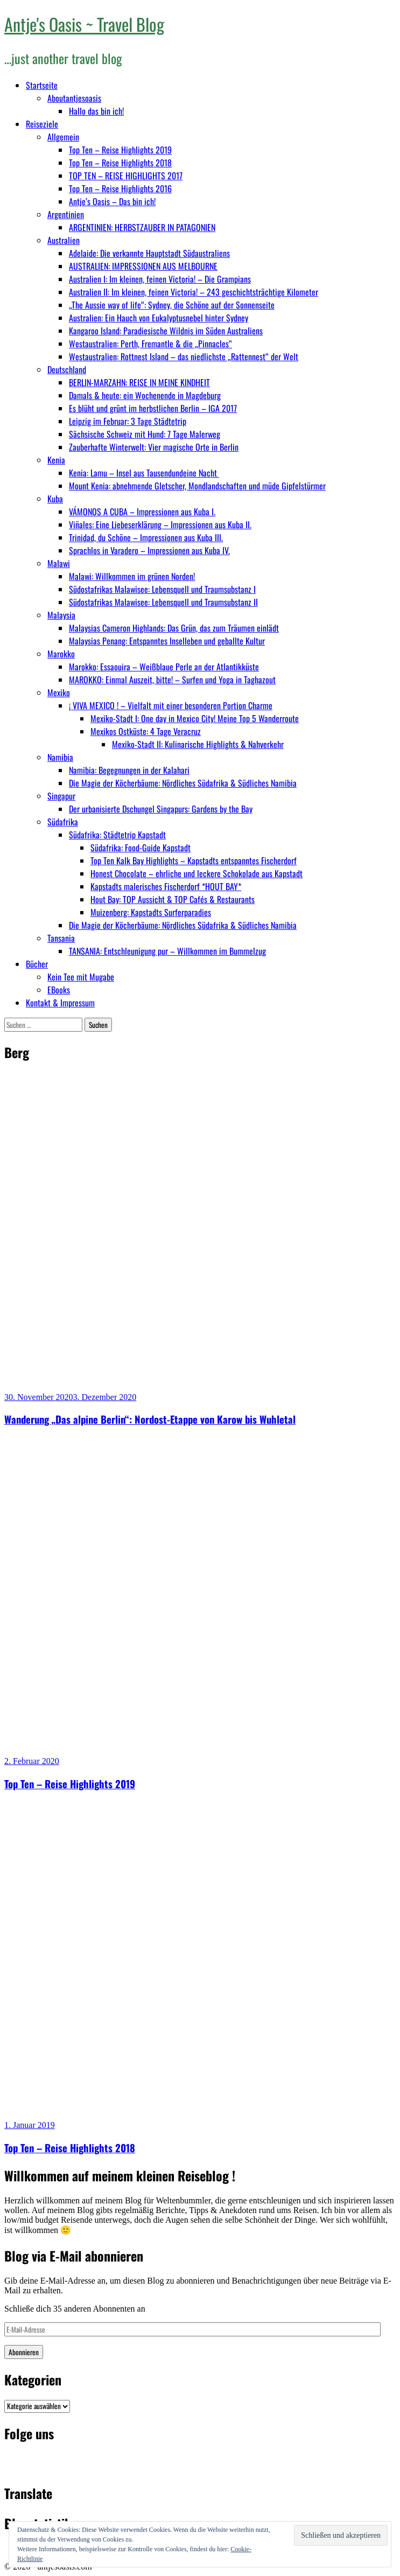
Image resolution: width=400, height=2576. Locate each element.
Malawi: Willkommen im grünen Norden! (132, 576)
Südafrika (62, 821)
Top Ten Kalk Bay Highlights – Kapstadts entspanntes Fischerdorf (193, 860)
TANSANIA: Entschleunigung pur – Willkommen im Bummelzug (167, 950)
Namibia (60, 757)
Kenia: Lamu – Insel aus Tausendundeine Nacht (144, 472)
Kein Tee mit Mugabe (80, 976)
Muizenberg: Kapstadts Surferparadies (150, 912)
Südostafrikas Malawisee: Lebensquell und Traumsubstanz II (163, 602)
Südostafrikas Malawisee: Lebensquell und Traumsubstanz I (162, 589)
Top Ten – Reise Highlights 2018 (120, 162)
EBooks (58, 989)
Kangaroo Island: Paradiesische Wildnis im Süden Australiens (166, 330)
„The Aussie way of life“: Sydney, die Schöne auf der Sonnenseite (172, 304)
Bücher (37, 963)
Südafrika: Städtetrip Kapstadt (117, 834)
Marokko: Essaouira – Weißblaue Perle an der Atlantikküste (164, 666)
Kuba (55, 498)
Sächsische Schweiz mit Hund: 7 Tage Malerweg (144, 434)
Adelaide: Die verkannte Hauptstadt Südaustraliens (149, 253)
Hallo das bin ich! (96, 110)
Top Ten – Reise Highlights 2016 (120, 188)
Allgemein (63, 136)
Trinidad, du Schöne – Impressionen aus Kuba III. (146, 537)
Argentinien (65, 214)
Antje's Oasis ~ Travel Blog (84, 24)
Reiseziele (42, 123)
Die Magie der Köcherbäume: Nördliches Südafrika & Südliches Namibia (183, 782)
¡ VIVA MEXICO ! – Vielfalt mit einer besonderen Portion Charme (170, 705)
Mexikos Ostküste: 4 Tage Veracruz (145, 731)
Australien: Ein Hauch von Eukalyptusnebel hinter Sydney (158, 317)
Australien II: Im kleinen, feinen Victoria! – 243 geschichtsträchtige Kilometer (193, 291)
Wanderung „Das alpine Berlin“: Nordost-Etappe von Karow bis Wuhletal (150, 1419)
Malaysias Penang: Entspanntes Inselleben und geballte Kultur (167, 640)
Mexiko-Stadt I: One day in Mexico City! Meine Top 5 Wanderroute (194, 718)
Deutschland (66, 369)
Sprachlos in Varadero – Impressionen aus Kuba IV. (149, 550)
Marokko (61, 653)
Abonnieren (24, 2352)
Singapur (61, 795)
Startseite (42, 85)
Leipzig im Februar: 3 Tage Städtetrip (127, 421)
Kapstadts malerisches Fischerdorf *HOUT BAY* (165, 886)
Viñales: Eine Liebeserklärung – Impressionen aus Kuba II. (160, 524)
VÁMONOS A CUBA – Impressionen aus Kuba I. (142, 511)
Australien (63, 240)
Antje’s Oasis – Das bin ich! (112, 201)
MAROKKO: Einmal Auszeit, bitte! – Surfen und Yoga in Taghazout (172, 679)
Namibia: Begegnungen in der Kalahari (129, 770)
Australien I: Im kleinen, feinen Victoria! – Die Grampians (160, 278)
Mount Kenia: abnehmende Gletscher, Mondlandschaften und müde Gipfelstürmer (197, 485)
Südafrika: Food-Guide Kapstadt (140, 847)
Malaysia (61, 614)
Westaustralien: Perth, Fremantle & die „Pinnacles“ (150, 343)
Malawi (58, 563)
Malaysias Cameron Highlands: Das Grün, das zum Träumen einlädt (174, 627)
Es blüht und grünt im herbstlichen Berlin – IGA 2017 (153, 408)
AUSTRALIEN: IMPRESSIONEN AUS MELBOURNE (143, 266)
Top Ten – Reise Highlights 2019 (120, 149)
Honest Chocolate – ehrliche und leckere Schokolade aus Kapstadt (196, 873)
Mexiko (58, 692)
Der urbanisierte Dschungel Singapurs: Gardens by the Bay (160, 808)
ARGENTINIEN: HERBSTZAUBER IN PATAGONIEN (142, 227)
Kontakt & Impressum (60, 1002)
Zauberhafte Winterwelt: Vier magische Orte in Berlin (153, 446)
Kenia (56, 459)
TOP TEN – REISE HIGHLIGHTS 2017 (126, 175)
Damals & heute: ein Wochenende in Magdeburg (145, 395)
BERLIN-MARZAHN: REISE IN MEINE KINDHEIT (139, 382)
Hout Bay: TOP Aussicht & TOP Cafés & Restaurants (172, 899)
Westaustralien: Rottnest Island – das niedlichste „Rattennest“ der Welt (183, 356)
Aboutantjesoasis (74, 98)
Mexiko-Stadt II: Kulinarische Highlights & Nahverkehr (198, 744)
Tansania (61, 938)
